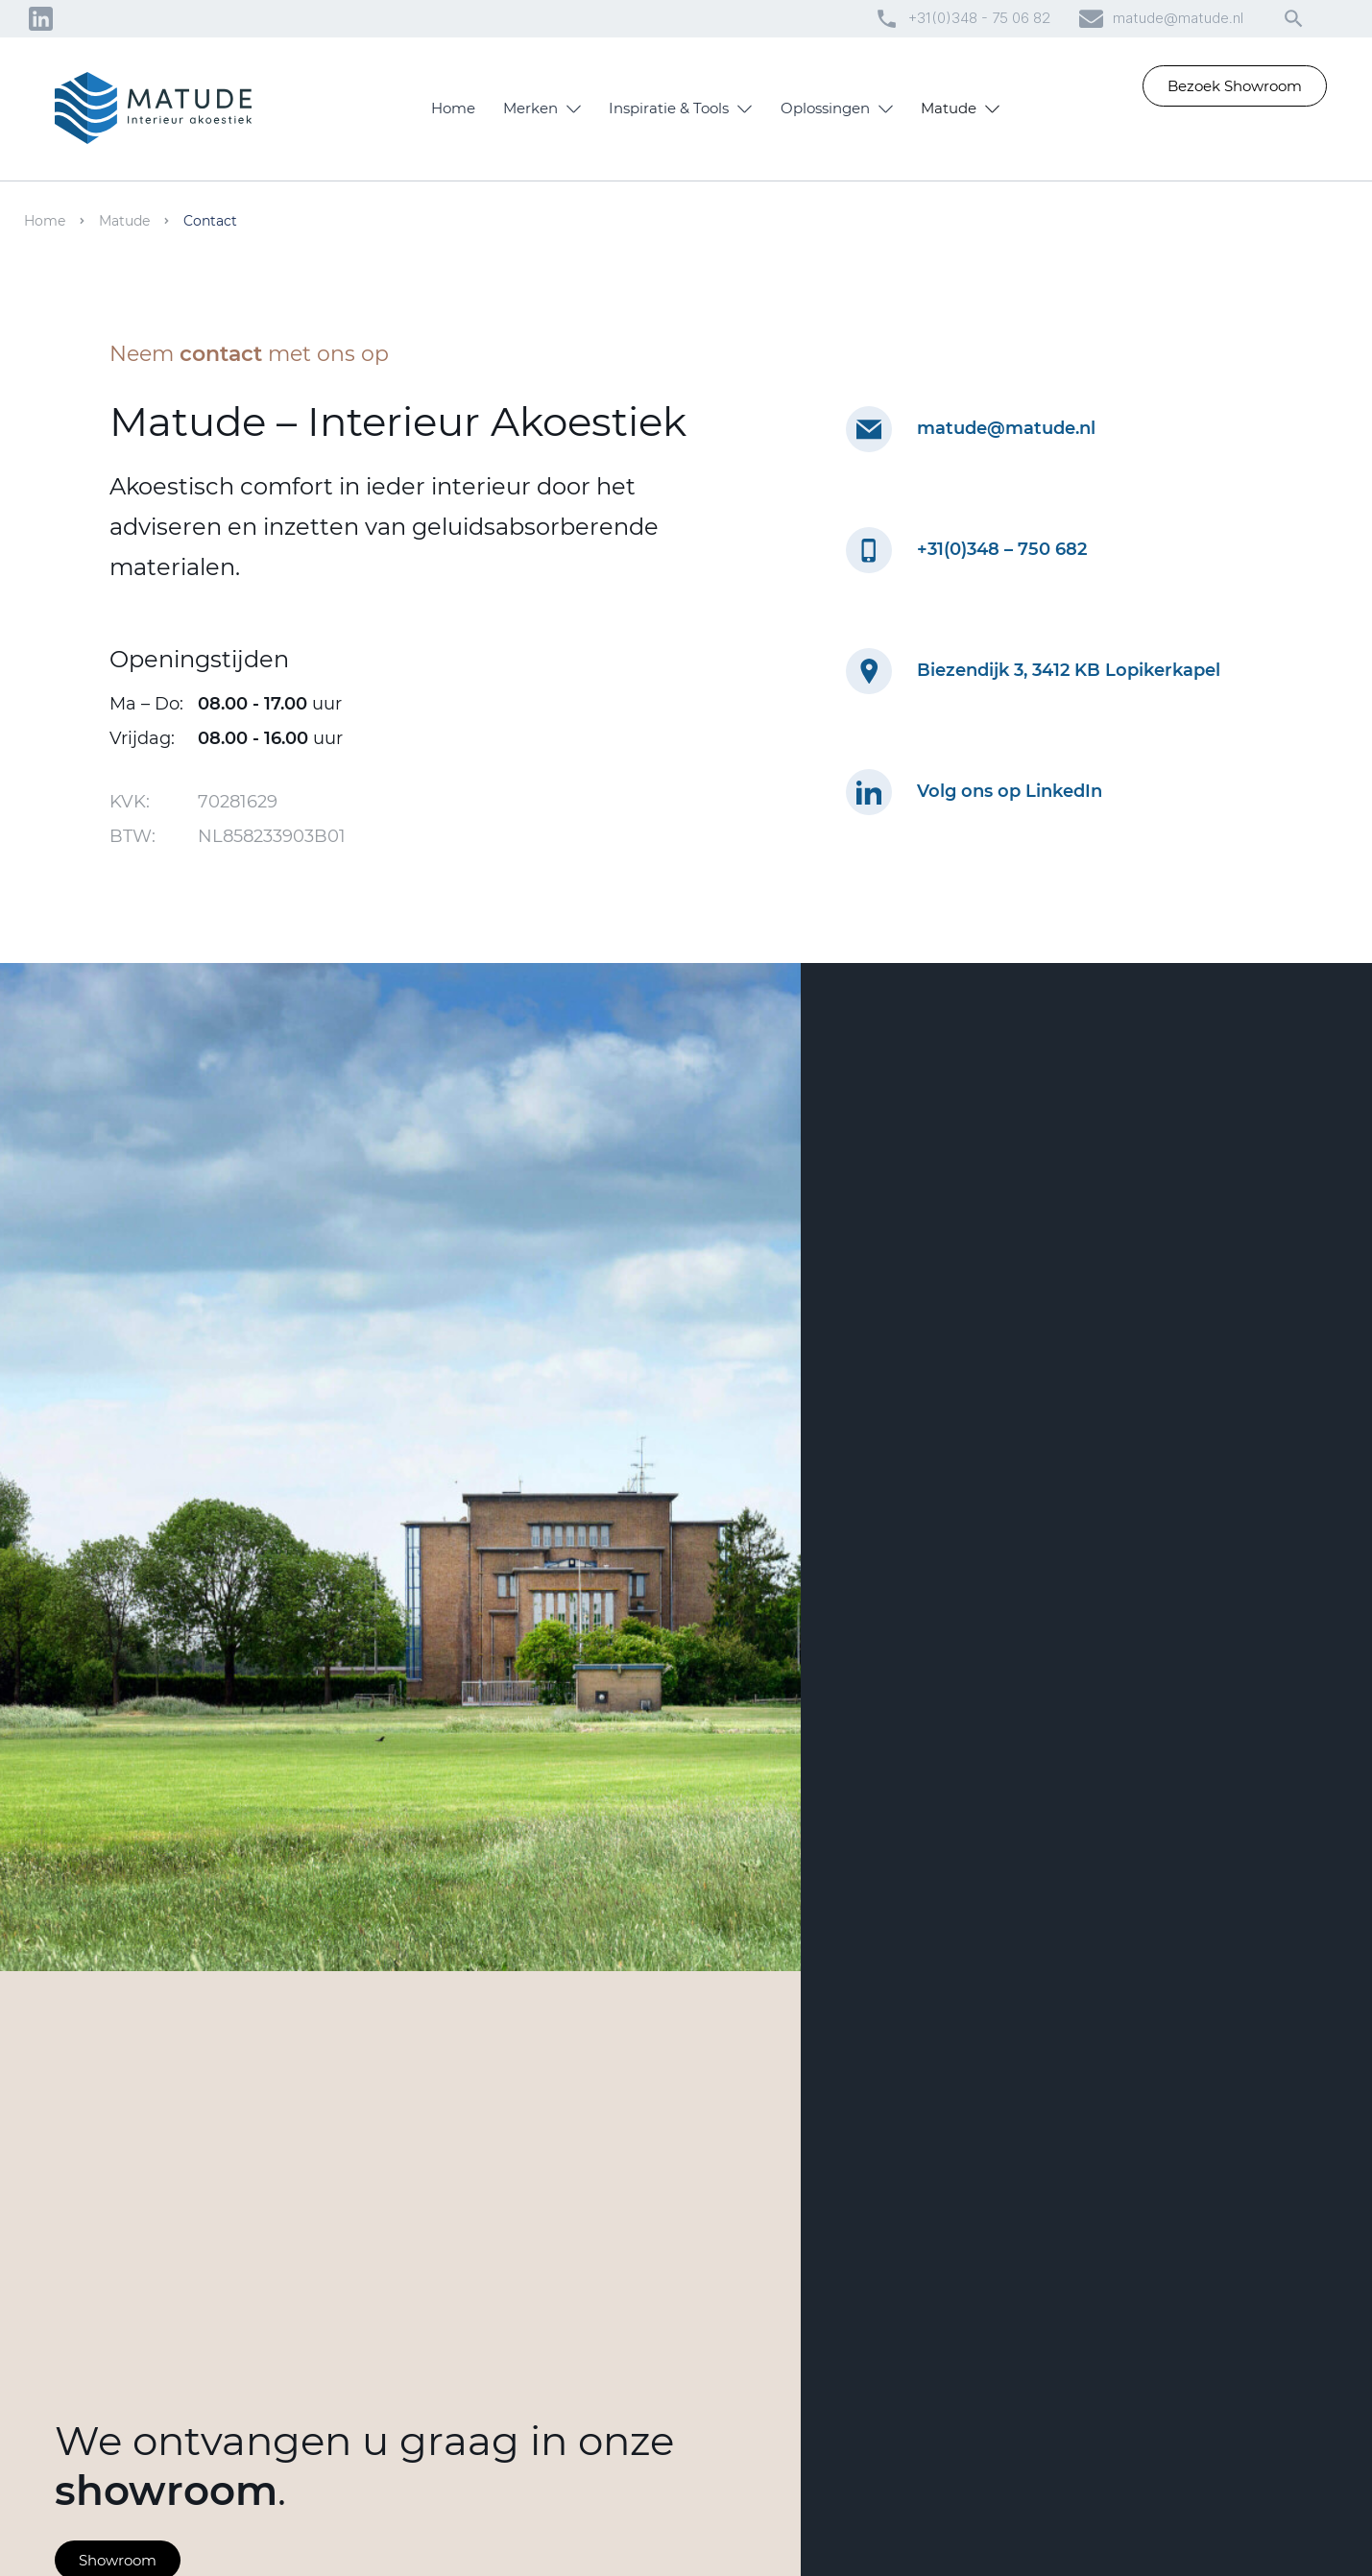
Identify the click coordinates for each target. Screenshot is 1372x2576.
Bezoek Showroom (1234, 86)
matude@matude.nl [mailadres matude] (1006, 428)
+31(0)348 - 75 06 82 (979, 18)
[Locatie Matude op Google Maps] (869, 671)
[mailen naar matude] (869, 429)
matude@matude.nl (1178, 18)
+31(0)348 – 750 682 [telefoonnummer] (1002, 549)
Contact (210, 220)
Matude (948, 108)
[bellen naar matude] (869, 550)
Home (453, 108)
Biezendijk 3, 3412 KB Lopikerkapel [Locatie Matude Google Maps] (1068, 670)
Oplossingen (825, 108)
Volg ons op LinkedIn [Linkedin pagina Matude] (1009, 792)
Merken (530, 108)
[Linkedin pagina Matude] (869, 792)
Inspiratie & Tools (669, 108)
